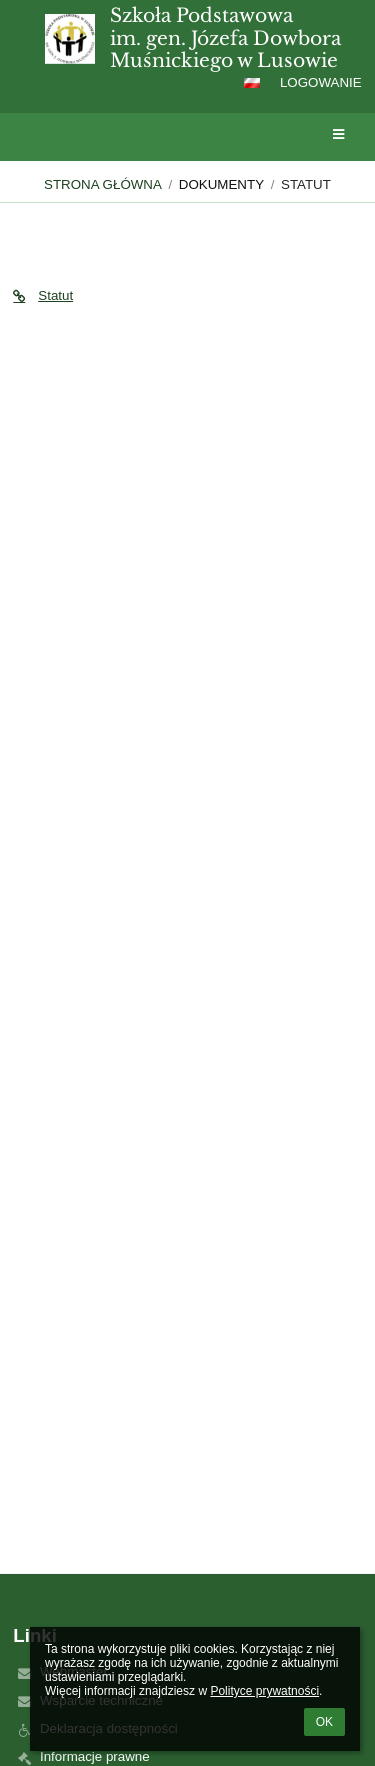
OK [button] (324, 1722)
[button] (252, 83)
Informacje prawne (95, 1756)
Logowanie (321, 82)
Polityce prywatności (264, 1691)
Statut (306, 184)
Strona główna (103, 184)
